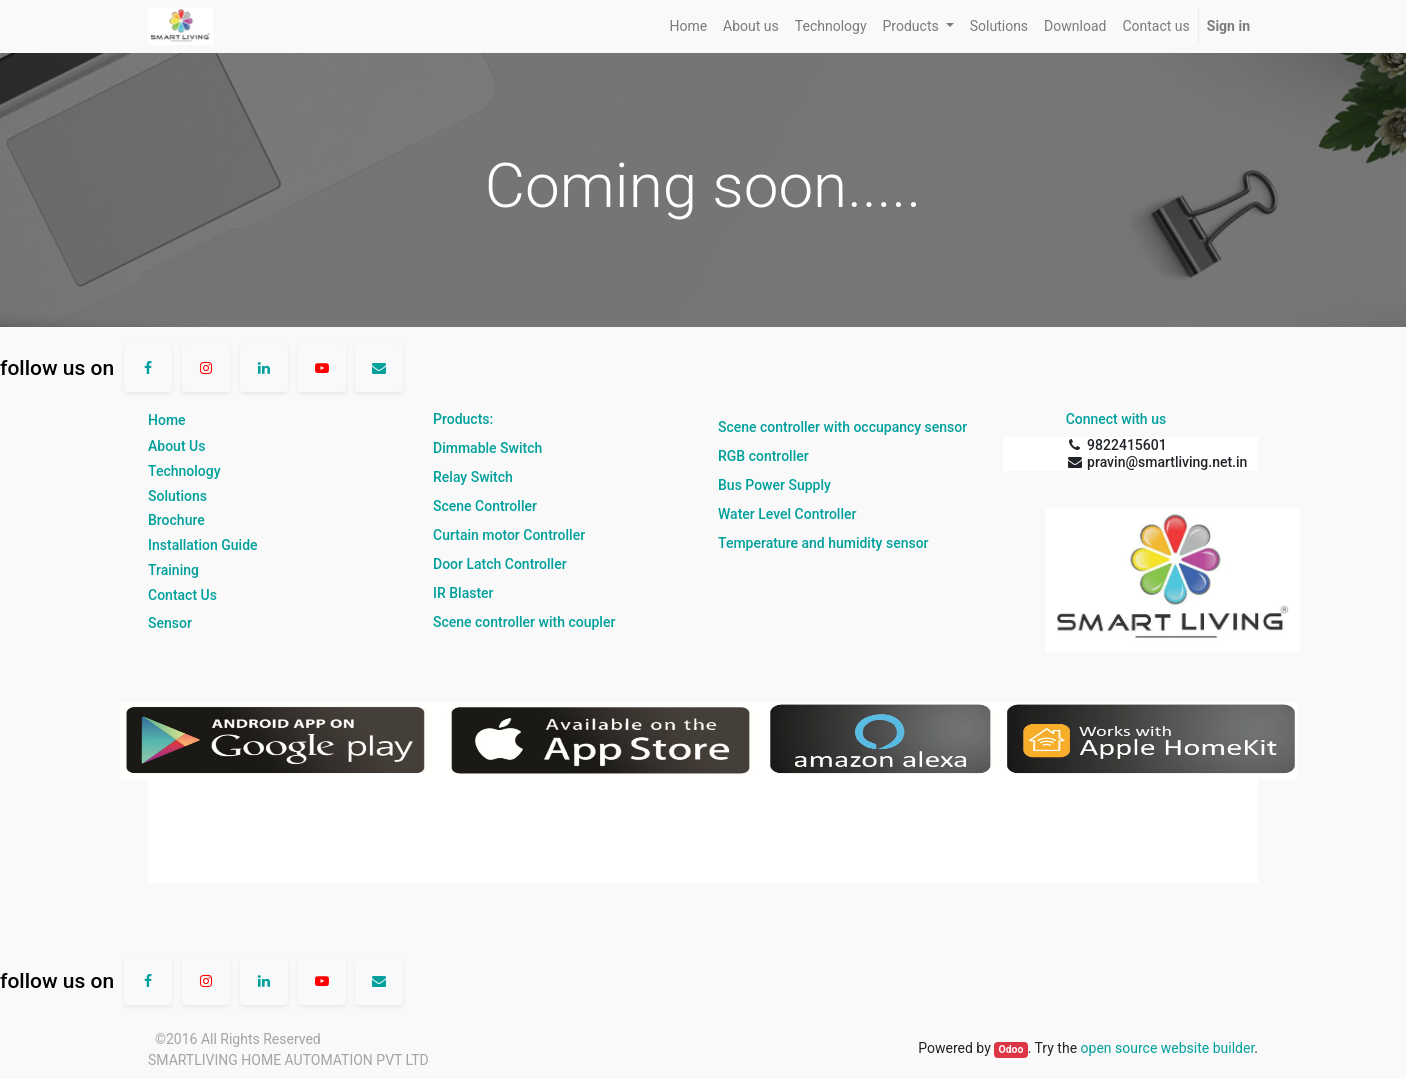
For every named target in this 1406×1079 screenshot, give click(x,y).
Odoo (1010, 1049)
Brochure (176, 520)
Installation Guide (203, 545)
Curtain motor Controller (509, 535)
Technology (184, 471)
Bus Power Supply (774, 485)
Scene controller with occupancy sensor (842, 427)
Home (167, 420)
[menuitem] (688, 26)
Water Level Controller (787, 514)
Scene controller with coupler (524, 622)
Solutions (177, 496)
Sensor (170, 623)
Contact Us (182, 595)
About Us (176, 446)
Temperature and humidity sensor (823, 543)
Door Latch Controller (500, 564)
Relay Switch (473, 477)
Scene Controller (485, 506)
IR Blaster (463, 593)
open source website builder (1168, 1048)
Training (173, 570)
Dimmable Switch (487, 448)
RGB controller (763, 456)
